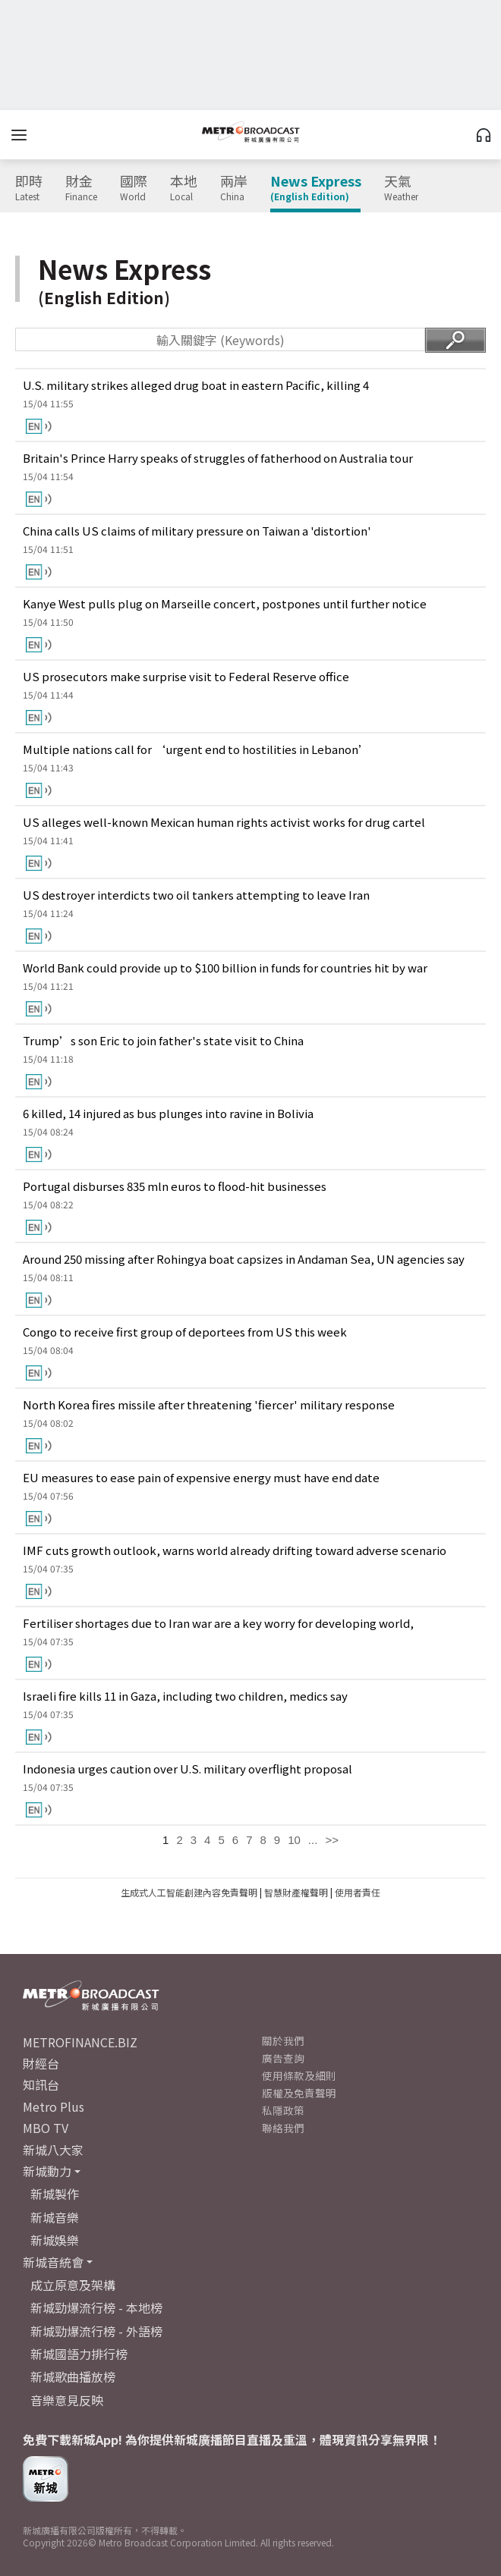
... (313, 1839)
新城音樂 (54, 2217)
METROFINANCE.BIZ (80, 2042)
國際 (133, 188)
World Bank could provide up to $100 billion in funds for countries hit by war (225, 967)
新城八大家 (53, 2150)
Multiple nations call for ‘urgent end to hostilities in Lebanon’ (196, 749)
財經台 (41, 2063)
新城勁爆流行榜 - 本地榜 (96, 2307)
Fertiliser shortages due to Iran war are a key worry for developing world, (218, 1623)
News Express (315, 188)
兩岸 (233, 188)
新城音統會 (53, 2262)
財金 (81, 188)
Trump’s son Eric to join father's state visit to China (163, 1040)
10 (294, 1839)
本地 (183, 188)
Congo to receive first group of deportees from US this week (185, 1332)
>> (332, 1839)
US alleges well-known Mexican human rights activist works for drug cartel (224, 822)
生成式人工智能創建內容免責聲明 (189, 1892)
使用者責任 (357, 1892)
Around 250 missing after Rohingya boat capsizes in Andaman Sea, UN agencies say (244, 1259)
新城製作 (54, 2194)
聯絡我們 (283, 2127)
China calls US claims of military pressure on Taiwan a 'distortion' (197, 531)
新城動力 (47, 2171)
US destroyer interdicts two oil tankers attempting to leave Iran (196, 895)
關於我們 (283, 2040)
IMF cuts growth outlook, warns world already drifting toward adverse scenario (234, 1550)
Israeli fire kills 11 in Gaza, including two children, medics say (185, 1696)
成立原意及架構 (72, 2285)
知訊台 (41, 2084)
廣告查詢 (283, 2058)
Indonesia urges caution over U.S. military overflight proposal (187, 1768)
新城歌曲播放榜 (72, 2376)
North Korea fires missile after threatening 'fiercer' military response (209, 1404)
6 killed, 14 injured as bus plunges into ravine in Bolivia (168, 1113)
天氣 (401, 188)
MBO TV (45, 2128)
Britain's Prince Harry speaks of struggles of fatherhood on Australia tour (218, 458)
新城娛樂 (54, 2240)
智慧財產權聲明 (296, 1892)
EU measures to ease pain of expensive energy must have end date (201, 1477)
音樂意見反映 (66, 2400)
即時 (29, 188)
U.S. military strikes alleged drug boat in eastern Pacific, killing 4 (196, 385)
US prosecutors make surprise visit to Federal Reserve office (186, 676)
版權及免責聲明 (299, 2092)
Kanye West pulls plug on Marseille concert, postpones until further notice (225, 603)
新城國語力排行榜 (79, 2354)
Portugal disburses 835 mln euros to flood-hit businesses (174, 1186)
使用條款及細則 (299, 2075)
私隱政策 (283, 2110)
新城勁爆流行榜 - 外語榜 (96, 2331)
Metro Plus (53, 2106)
